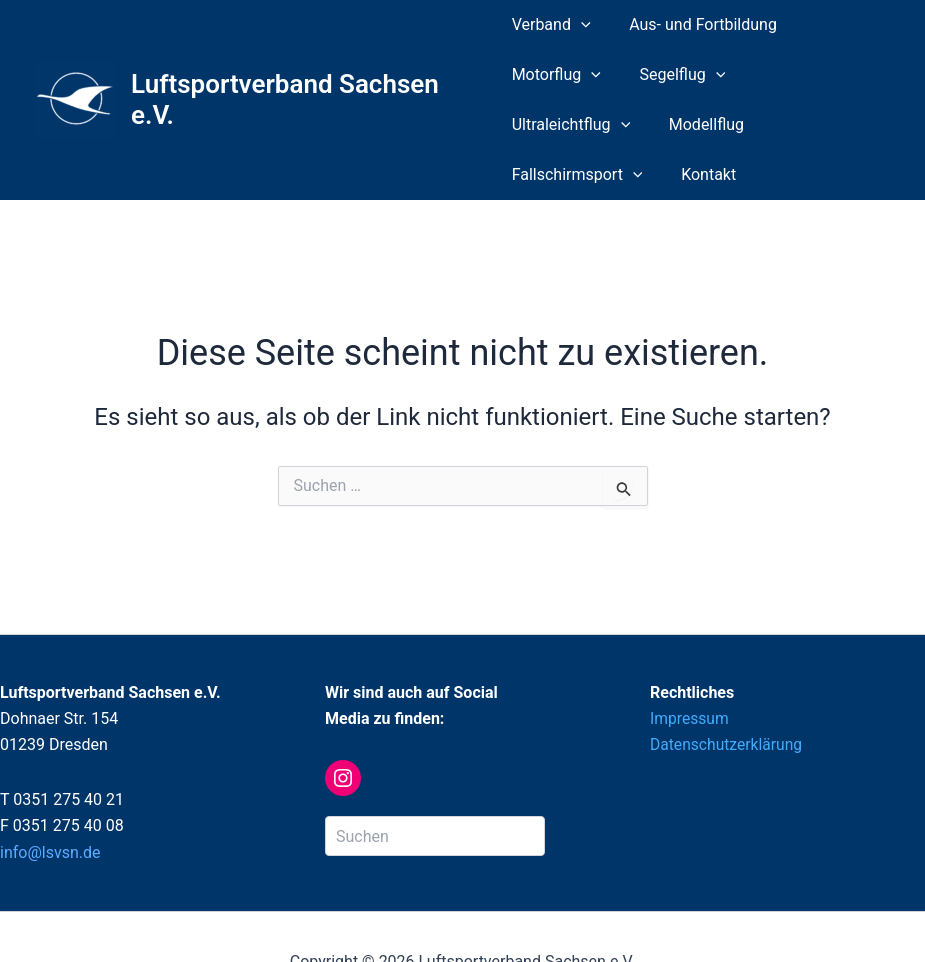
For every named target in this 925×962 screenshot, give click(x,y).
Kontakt (809, 124)
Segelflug (676, 75)
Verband (551, 25)
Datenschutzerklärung (728, 694)
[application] (581, 25)
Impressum (690, 668)
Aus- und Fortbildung (697, 24)
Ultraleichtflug (810, 75)
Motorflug (556, 75)
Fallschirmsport (684, 125)
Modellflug (549, 124)
